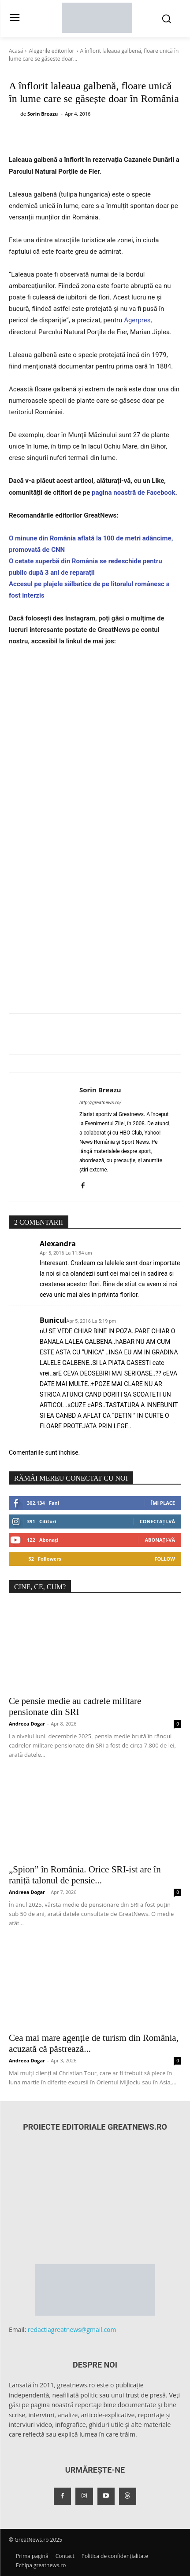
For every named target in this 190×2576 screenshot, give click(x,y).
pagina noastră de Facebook (132, 492)
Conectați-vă (157, 1521)
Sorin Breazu (42, 113)
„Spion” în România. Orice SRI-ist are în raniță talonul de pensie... (85, 1875)
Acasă (16, 51)
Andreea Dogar (27, 1723)
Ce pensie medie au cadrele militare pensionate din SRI (75, 1706)
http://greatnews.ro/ (100, 1103)
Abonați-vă (160, 1539)
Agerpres (137, 320)
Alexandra (58, 1243)
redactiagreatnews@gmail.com (72, 2329)
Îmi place (163, 1503)
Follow (164, 1558)
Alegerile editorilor (51, 51)
